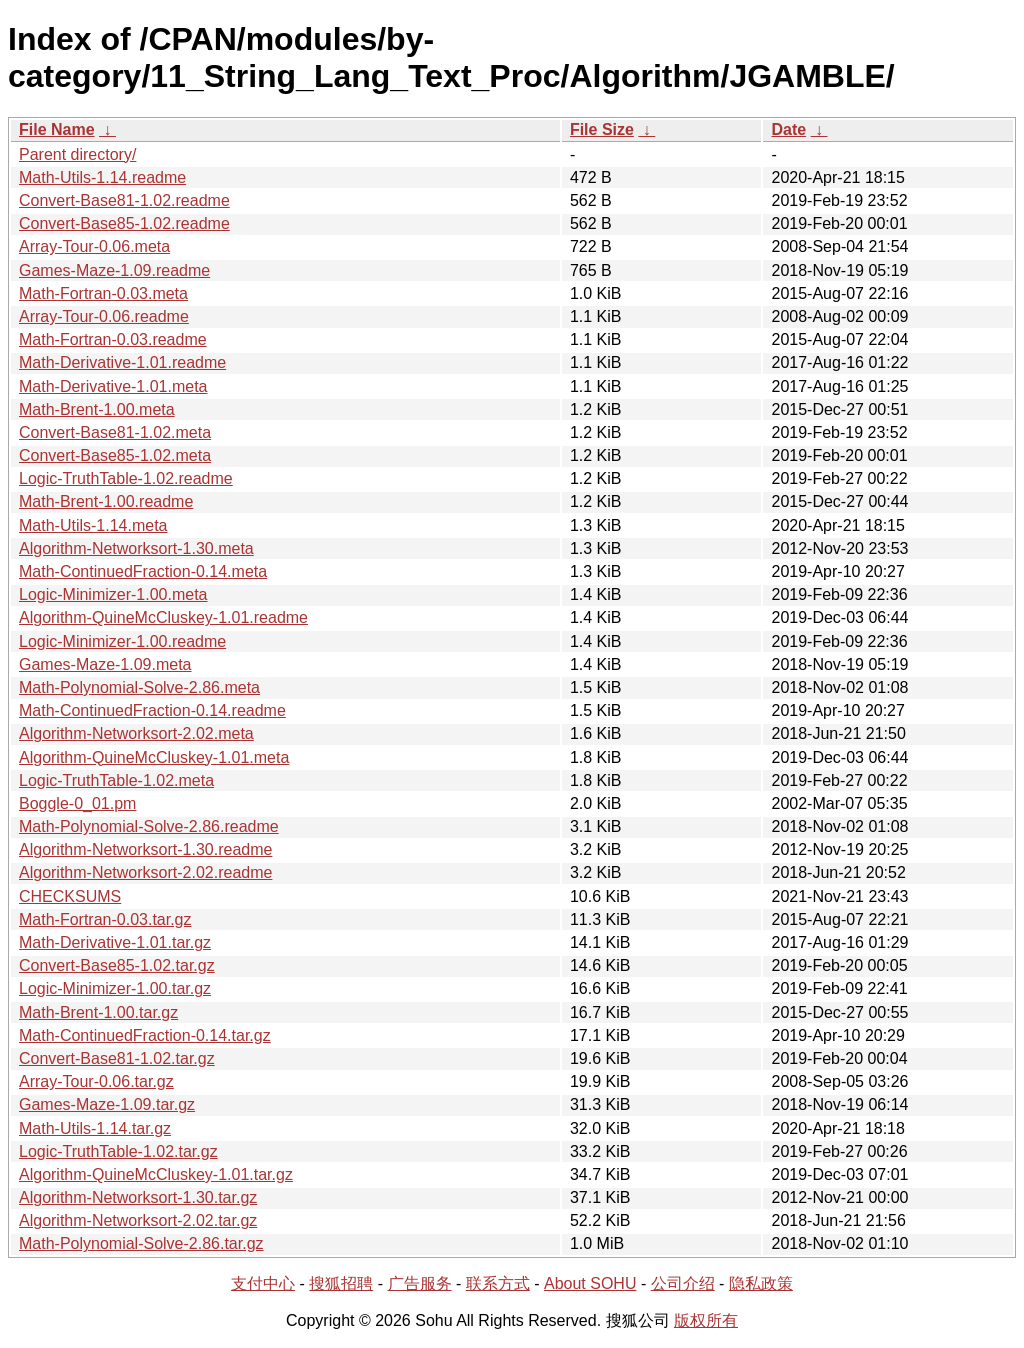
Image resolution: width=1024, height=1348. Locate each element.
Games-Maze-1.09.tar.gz (107, 1104)
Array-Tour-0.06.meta (94, 246)
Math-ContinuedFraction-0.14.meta (143, 571)
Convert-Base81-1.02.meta (115, 432)
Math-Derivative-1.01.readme (122, 362)
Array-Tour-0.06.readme (104, 316)
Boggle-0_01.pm (77, 803)
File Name (57, 129)
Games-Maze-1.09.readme (114, 270)
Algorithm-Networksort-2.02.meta (136, 733)
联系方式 (498, 1283)
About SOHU (590, 1283)
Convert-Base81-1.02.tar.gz (117, 1058)
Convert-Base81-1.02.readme (124, 200)
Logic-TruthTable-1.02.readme (126, 478)
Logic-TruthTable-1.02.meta (116, 780)
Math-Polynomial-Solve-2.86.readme (149, 826)
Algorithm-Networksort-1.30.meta (136, 548)
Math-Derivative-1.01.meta (113, 386)
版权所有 (706, 1320)
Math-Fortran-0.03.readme (113, 339)
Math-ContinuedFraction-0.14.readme (152, 710)
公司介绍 (683, 1283)
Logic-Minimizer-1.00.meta (113, 594)
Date (788, 129)
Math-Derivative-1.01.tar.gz (115, 942)
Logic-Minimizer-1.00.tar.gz (115, 988)
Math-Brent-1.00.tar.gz (98, 1012)
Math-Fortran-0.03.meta (103, 293)
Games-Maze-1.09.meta (105, 664)
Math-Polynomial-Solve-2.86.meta (139, 687)
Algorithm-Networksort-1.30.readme (145, 849)
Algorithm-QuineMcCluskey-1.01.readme (163, 617)
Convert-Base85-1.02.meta (115, 455)
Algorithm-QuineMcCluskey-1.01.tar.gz (156, 1174)
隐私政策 (761, 1283)
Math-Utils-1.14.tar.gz (95, 1128)
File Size (602, 129)
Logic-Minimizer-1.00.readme (122, 641)
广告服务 (420, 1283)
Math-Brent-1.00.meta (97, 409)
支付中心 (263, 1283)
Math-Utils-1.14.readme (102, 177)
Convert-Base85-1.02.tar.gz (117, 965)
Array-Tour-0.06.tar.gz (96, 1081)
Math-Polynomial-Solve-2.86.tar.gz (141, 1243)
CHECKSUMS (70, 896)
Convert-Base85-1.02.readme (124, 223)
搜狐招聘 (341, 1283)
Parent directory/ (77, 154)
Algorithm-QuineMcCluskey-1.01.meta (154, 757)
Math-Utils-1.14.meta (93, 525)
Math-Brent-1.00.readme (106, 501)
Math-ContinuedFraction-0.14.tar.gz (145, 1035)
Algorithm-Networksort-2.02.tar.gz (138, 1220)
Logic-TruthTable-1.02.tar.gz (118, 1151)
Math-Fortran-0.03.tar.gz (105, 919)
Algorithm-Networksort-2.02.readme (145, 872)
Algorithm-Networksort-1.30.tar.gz (138, 1197)
